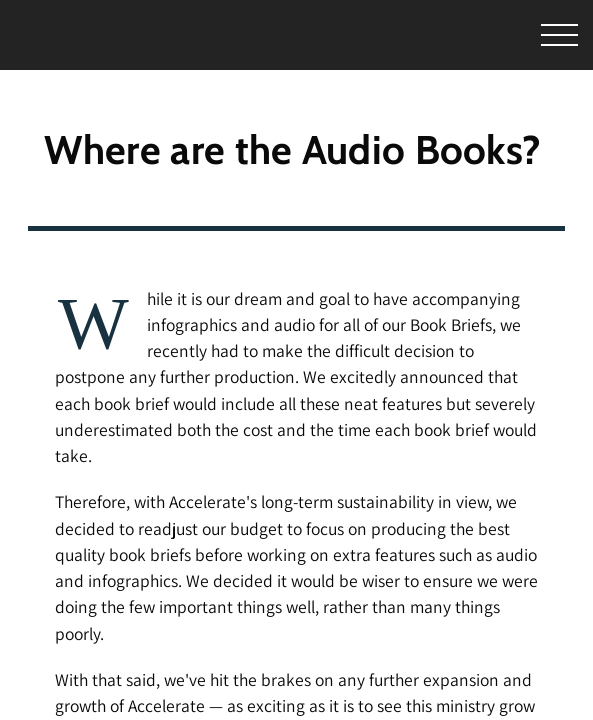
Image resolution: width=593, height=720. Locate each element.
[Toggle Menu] (531, 35)
